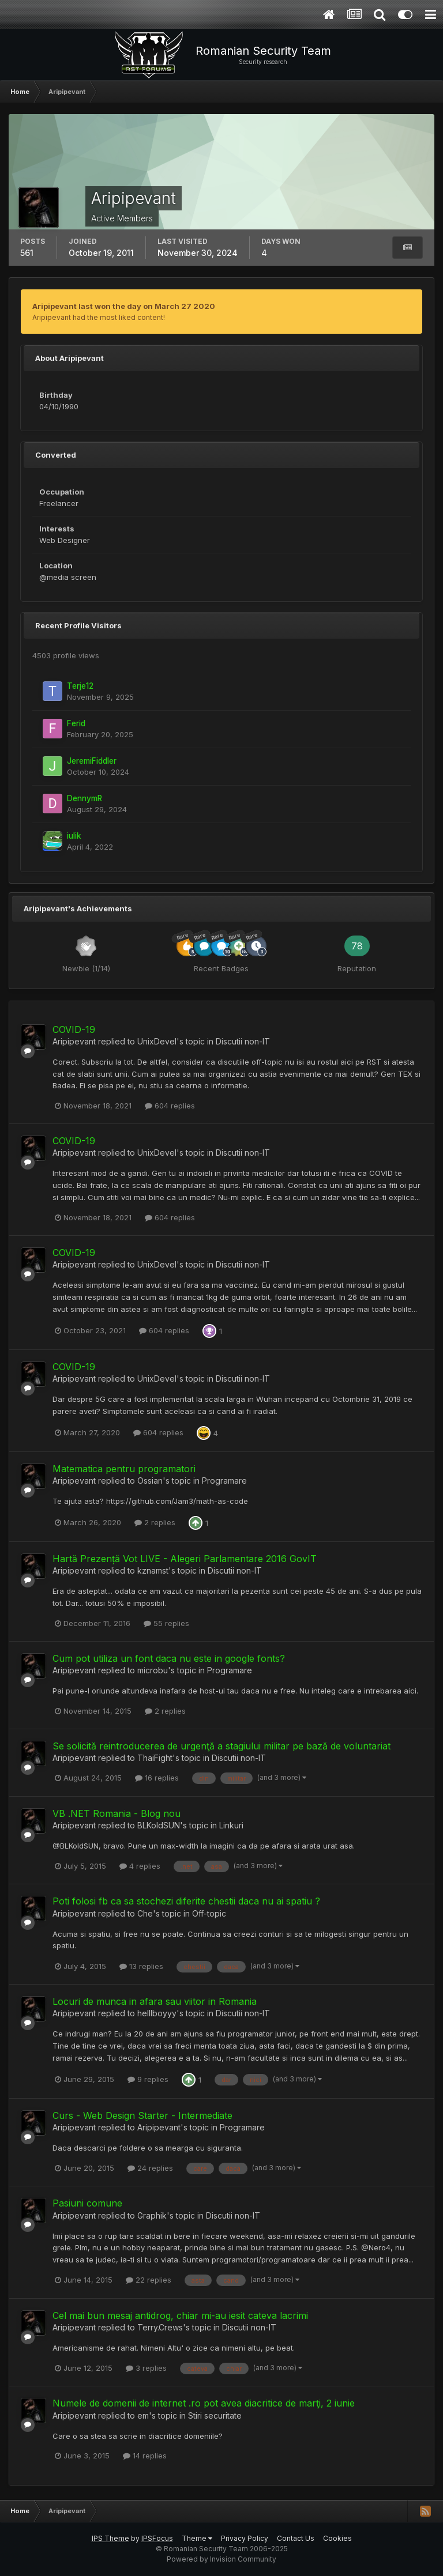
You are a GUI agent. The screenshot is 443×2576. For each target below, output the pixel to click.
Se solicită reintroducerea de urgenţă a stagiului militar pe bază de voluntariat (221, 1746)
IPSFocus (157, 2538)
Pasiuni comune (87, 2203)
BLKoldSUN (158, 1825)
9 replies (147, 2079)
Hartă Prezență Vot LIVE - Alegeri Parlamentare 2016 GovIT (184, 1558)
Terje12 (80, 686)
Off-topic (209, 1913)
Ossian (150, 1480)
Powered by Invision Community (221, 2559)
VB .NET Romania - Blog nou (116, 1813)
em (143, 2415)
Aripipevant (74, 1041)
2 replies (154, 1522)
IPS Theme (110, 2538)
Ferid (76, 723)
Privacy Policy (244, 2538)
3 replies (146, 2368)
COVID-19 (73, 1029)
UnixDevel (157, 1041)
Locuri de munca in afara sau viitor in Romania (154, 2001)
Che (145, 1913)
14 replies (145, 2455)
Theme (197, 2538)
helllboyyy (157, 2013)
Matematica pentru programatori (124, 1468)
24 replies (150, 2168)
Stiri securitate (215, 2415)
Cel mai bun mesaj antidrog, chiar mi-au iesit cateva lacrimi (180, 2315)
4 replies (139, 1865)
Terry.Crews (160, 2327)
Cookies (337, 2538)
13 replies (141, 1966)
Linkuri (231, 1825)
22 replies (148, 2279)
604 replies (170, 1105)
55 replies (166, 1623)
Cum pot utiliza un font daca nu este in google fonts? (168, 1658)
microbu (152, 1670)
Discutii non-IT (243, 1041)
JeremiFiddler (92, 760)
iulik (74, 835)
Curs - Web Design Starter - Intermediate (142, 2115)
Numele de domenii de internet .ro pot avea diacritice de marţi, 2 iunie (203, 2403)
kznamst (152, 1570)
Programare (224, 1480)
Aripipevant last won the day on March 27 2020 (123, 306)
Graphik (152, 2215)
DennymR (84, 798)
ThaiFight (154, 1758)
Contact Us (295, 2538)
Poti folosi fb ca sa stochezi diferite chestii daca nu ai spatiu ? (186, 1901)
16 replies (157, 1777)
